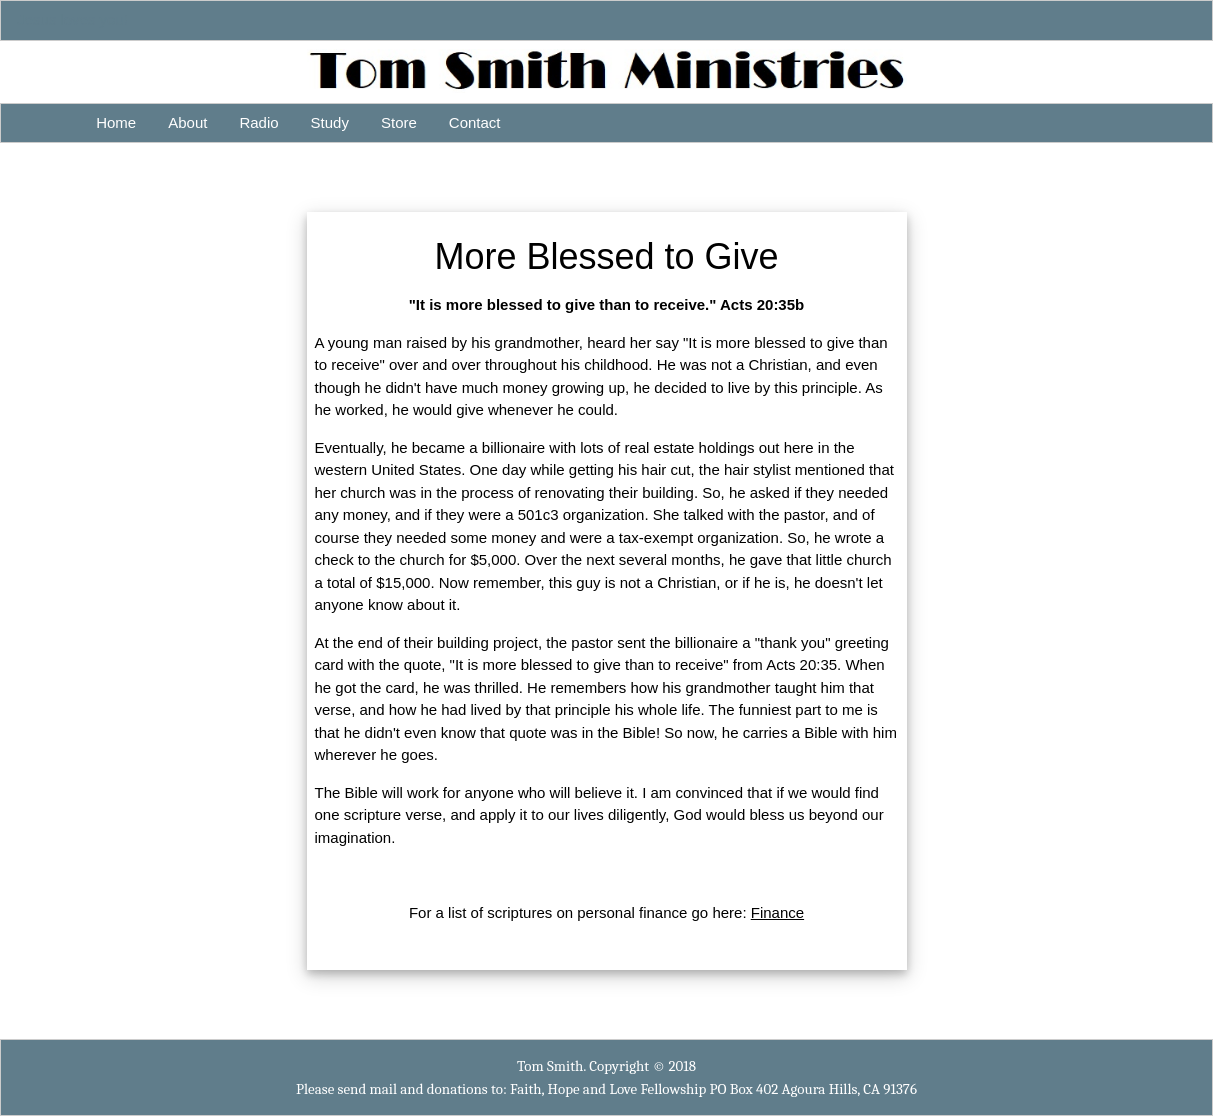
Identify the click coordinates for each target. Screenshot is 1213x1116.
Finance (777, 912)
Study (330, 122)
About (187, 122)
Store (399, 122)
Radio (258, 122)
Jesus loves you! (72, 19)
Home (116, 122)
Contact (475, 122)
